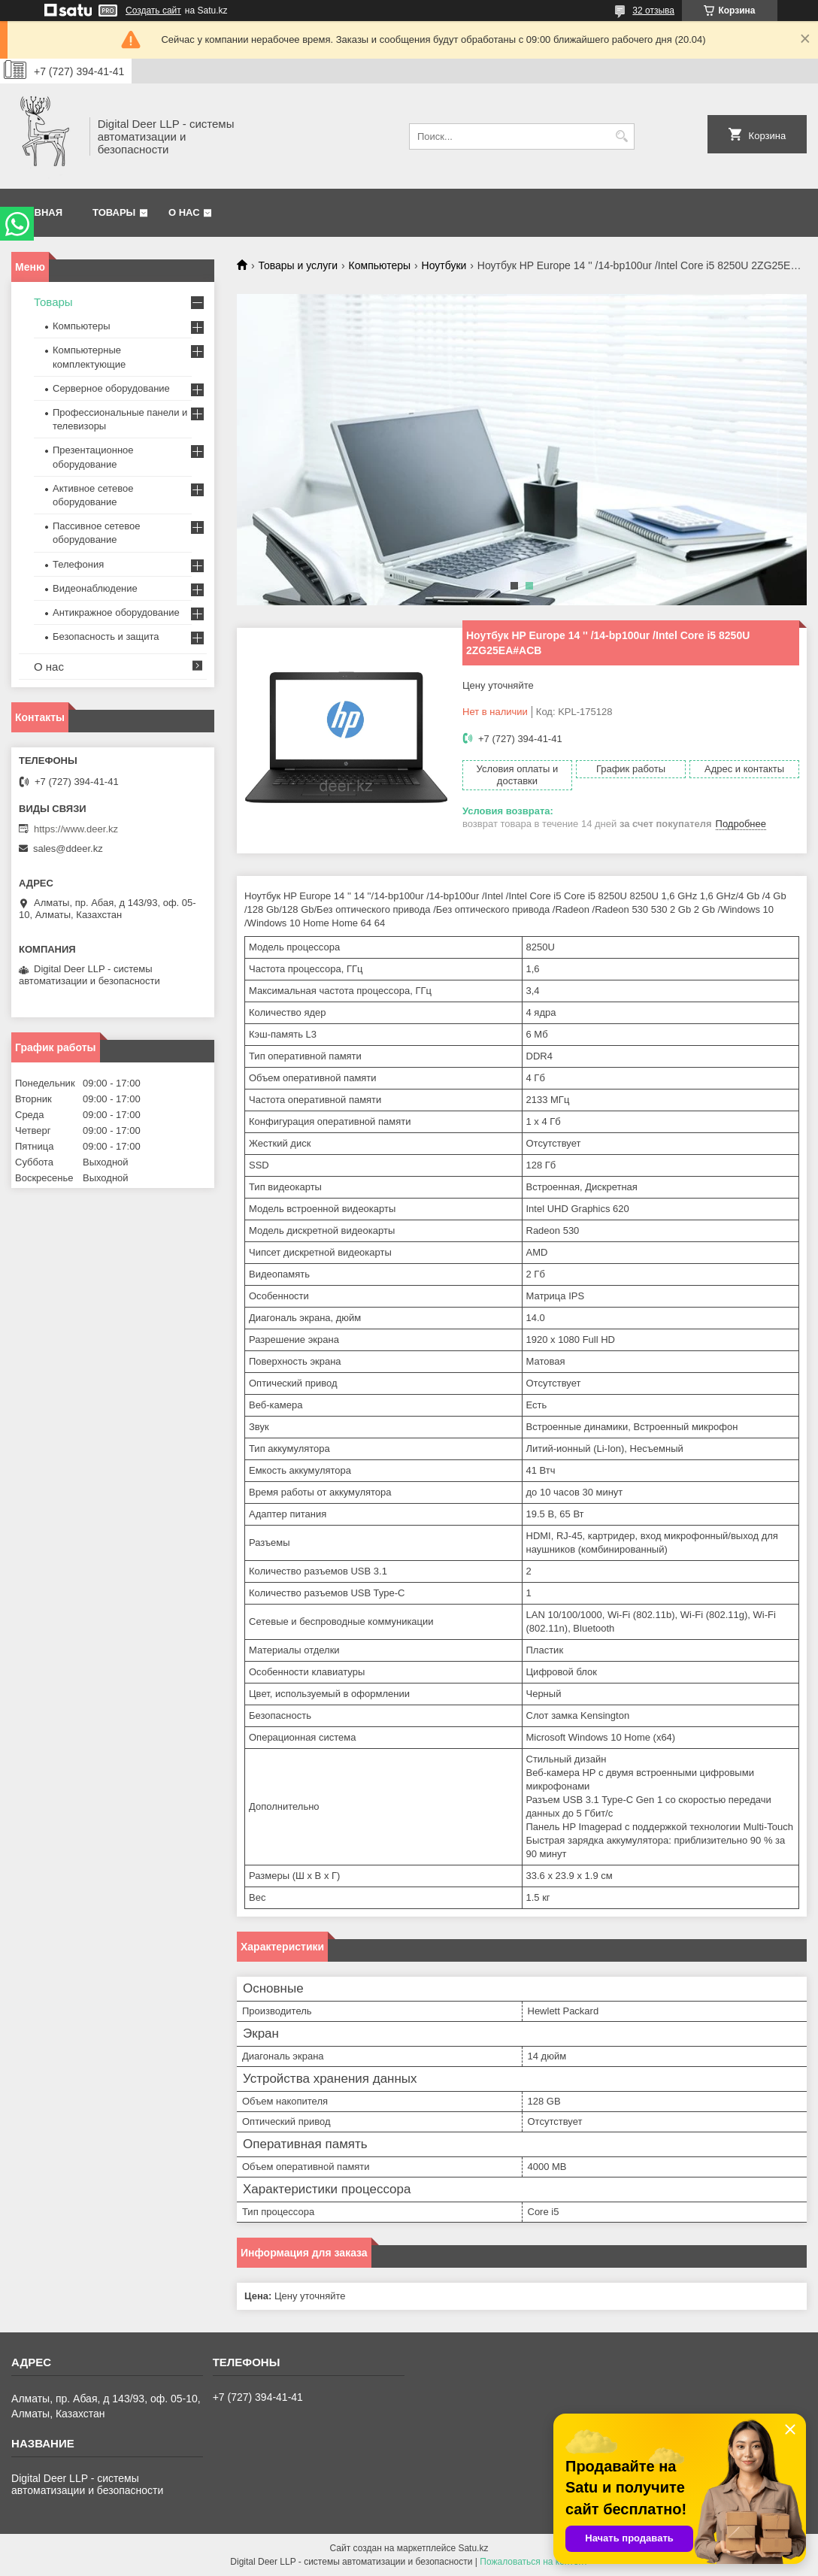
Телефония (78, 564)
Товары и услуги (298, 265)
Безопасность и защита (106, 636)
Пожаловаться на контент (533, 2561)
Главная (38, 212)
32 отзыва (653, 10)
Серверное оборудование (111, 388)
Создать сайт (153, 10)
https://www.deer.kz (76, 829)
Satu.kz (473, 2548)
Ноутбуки (444, 265)
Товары (113, 212)
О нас (184, 212)
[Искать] (621, 136)
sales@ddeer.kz (68, 848)
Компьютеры (380, 265)
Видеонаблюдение (95, 588)
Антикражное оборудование (116, 612)
